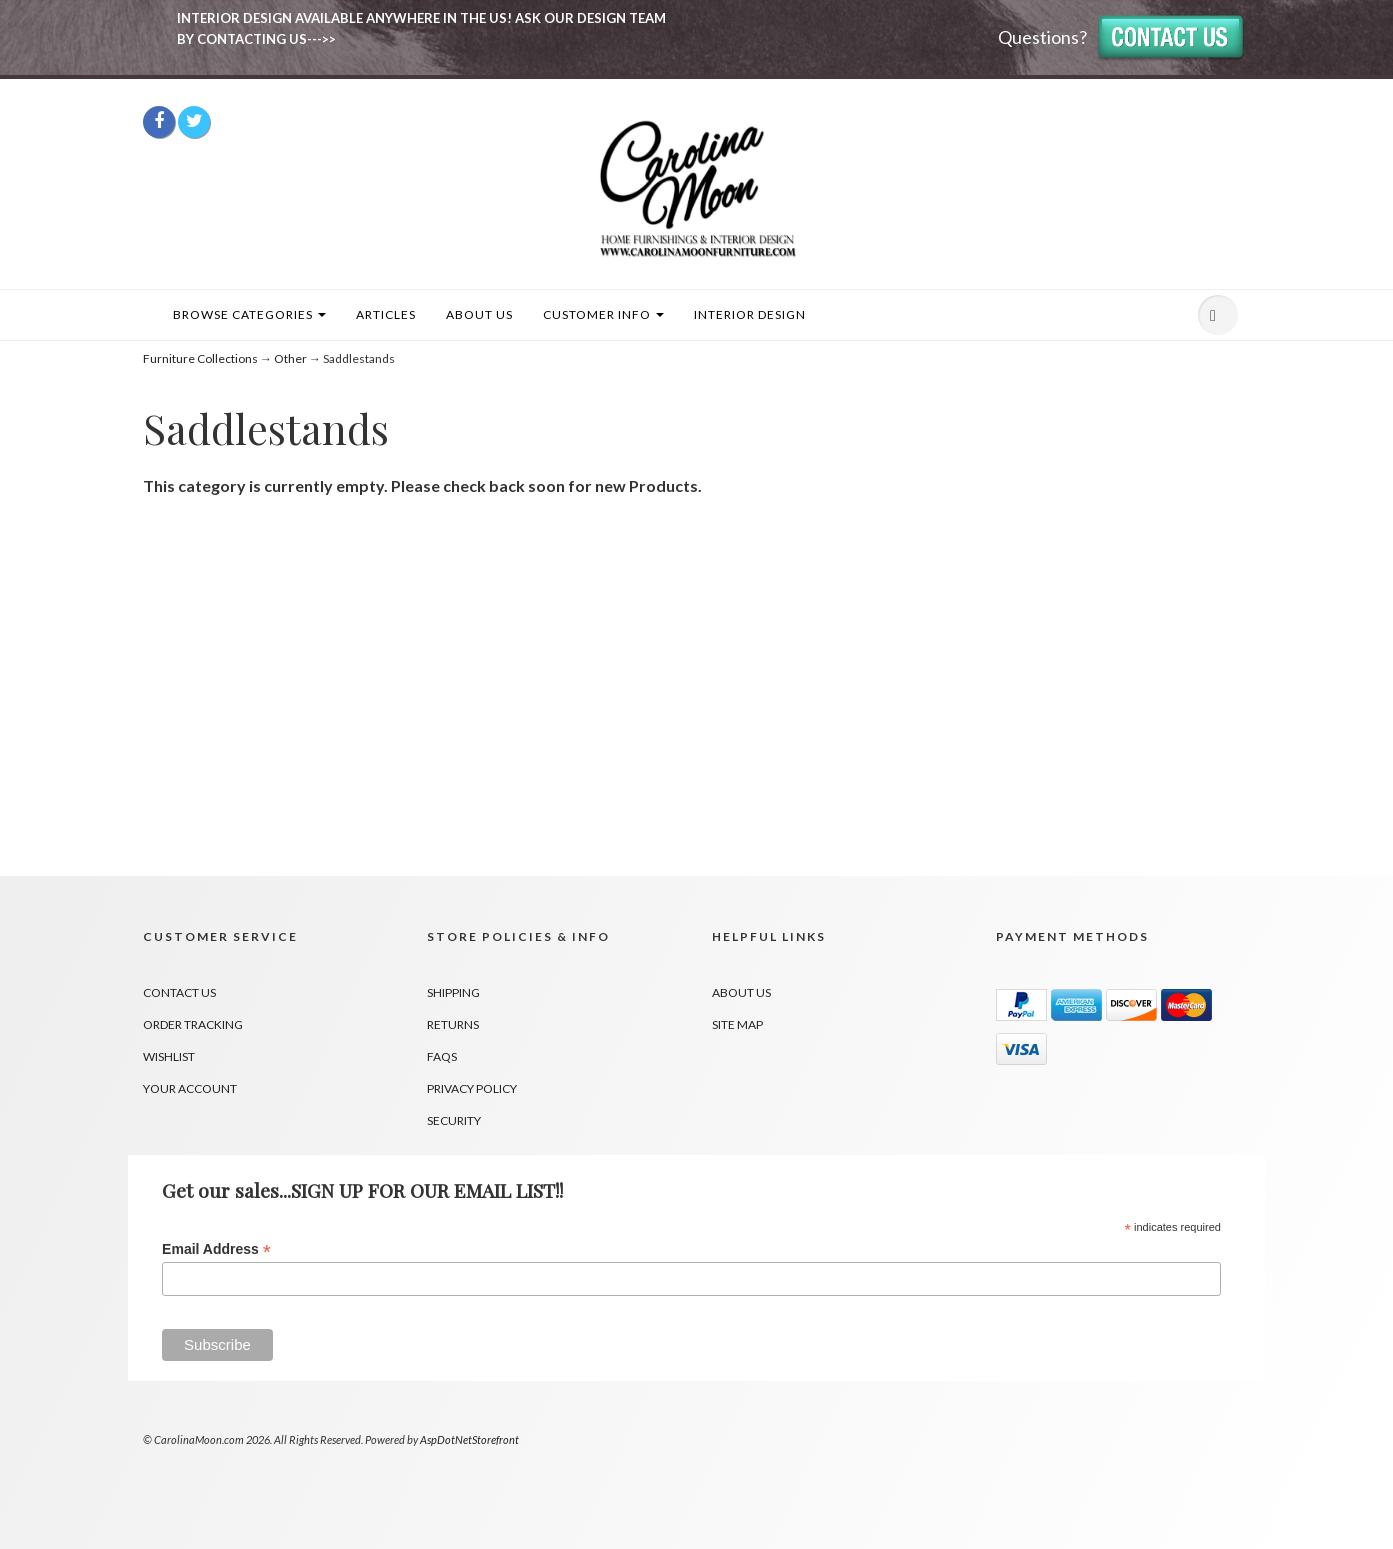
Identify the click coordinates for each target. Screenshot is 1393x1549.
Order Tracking (193, 1024)
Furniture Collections (200, 358)
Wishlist (169, 1056)
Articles (386, 314)
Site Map (737, 1024)
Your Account (190, 1088)
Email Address (216, 1249)
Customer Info (603, 314)
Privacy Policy (472, 1088)
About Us (479, 314)
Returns (453, 1024)
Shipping (453, 992)
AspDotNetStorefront (469, 1439)
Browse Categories (249, 314)
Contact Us (179, 992)
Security (454, 1120)
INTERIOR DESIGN (750, 314)
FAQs (442, 1056)
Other (290, 358)
